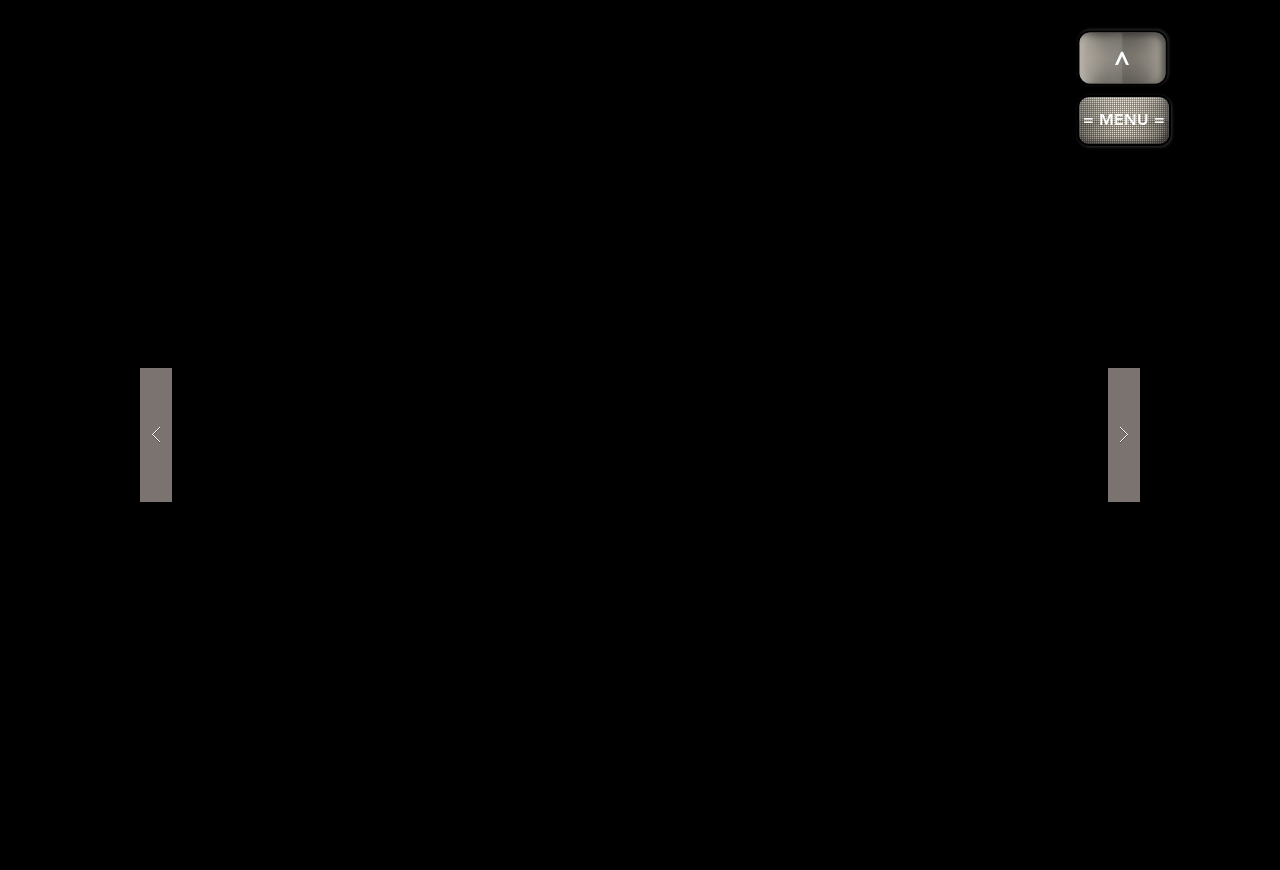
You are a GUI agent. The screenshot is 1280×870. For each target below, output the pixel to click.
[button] (1124, 120)
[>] (1123, 58)
